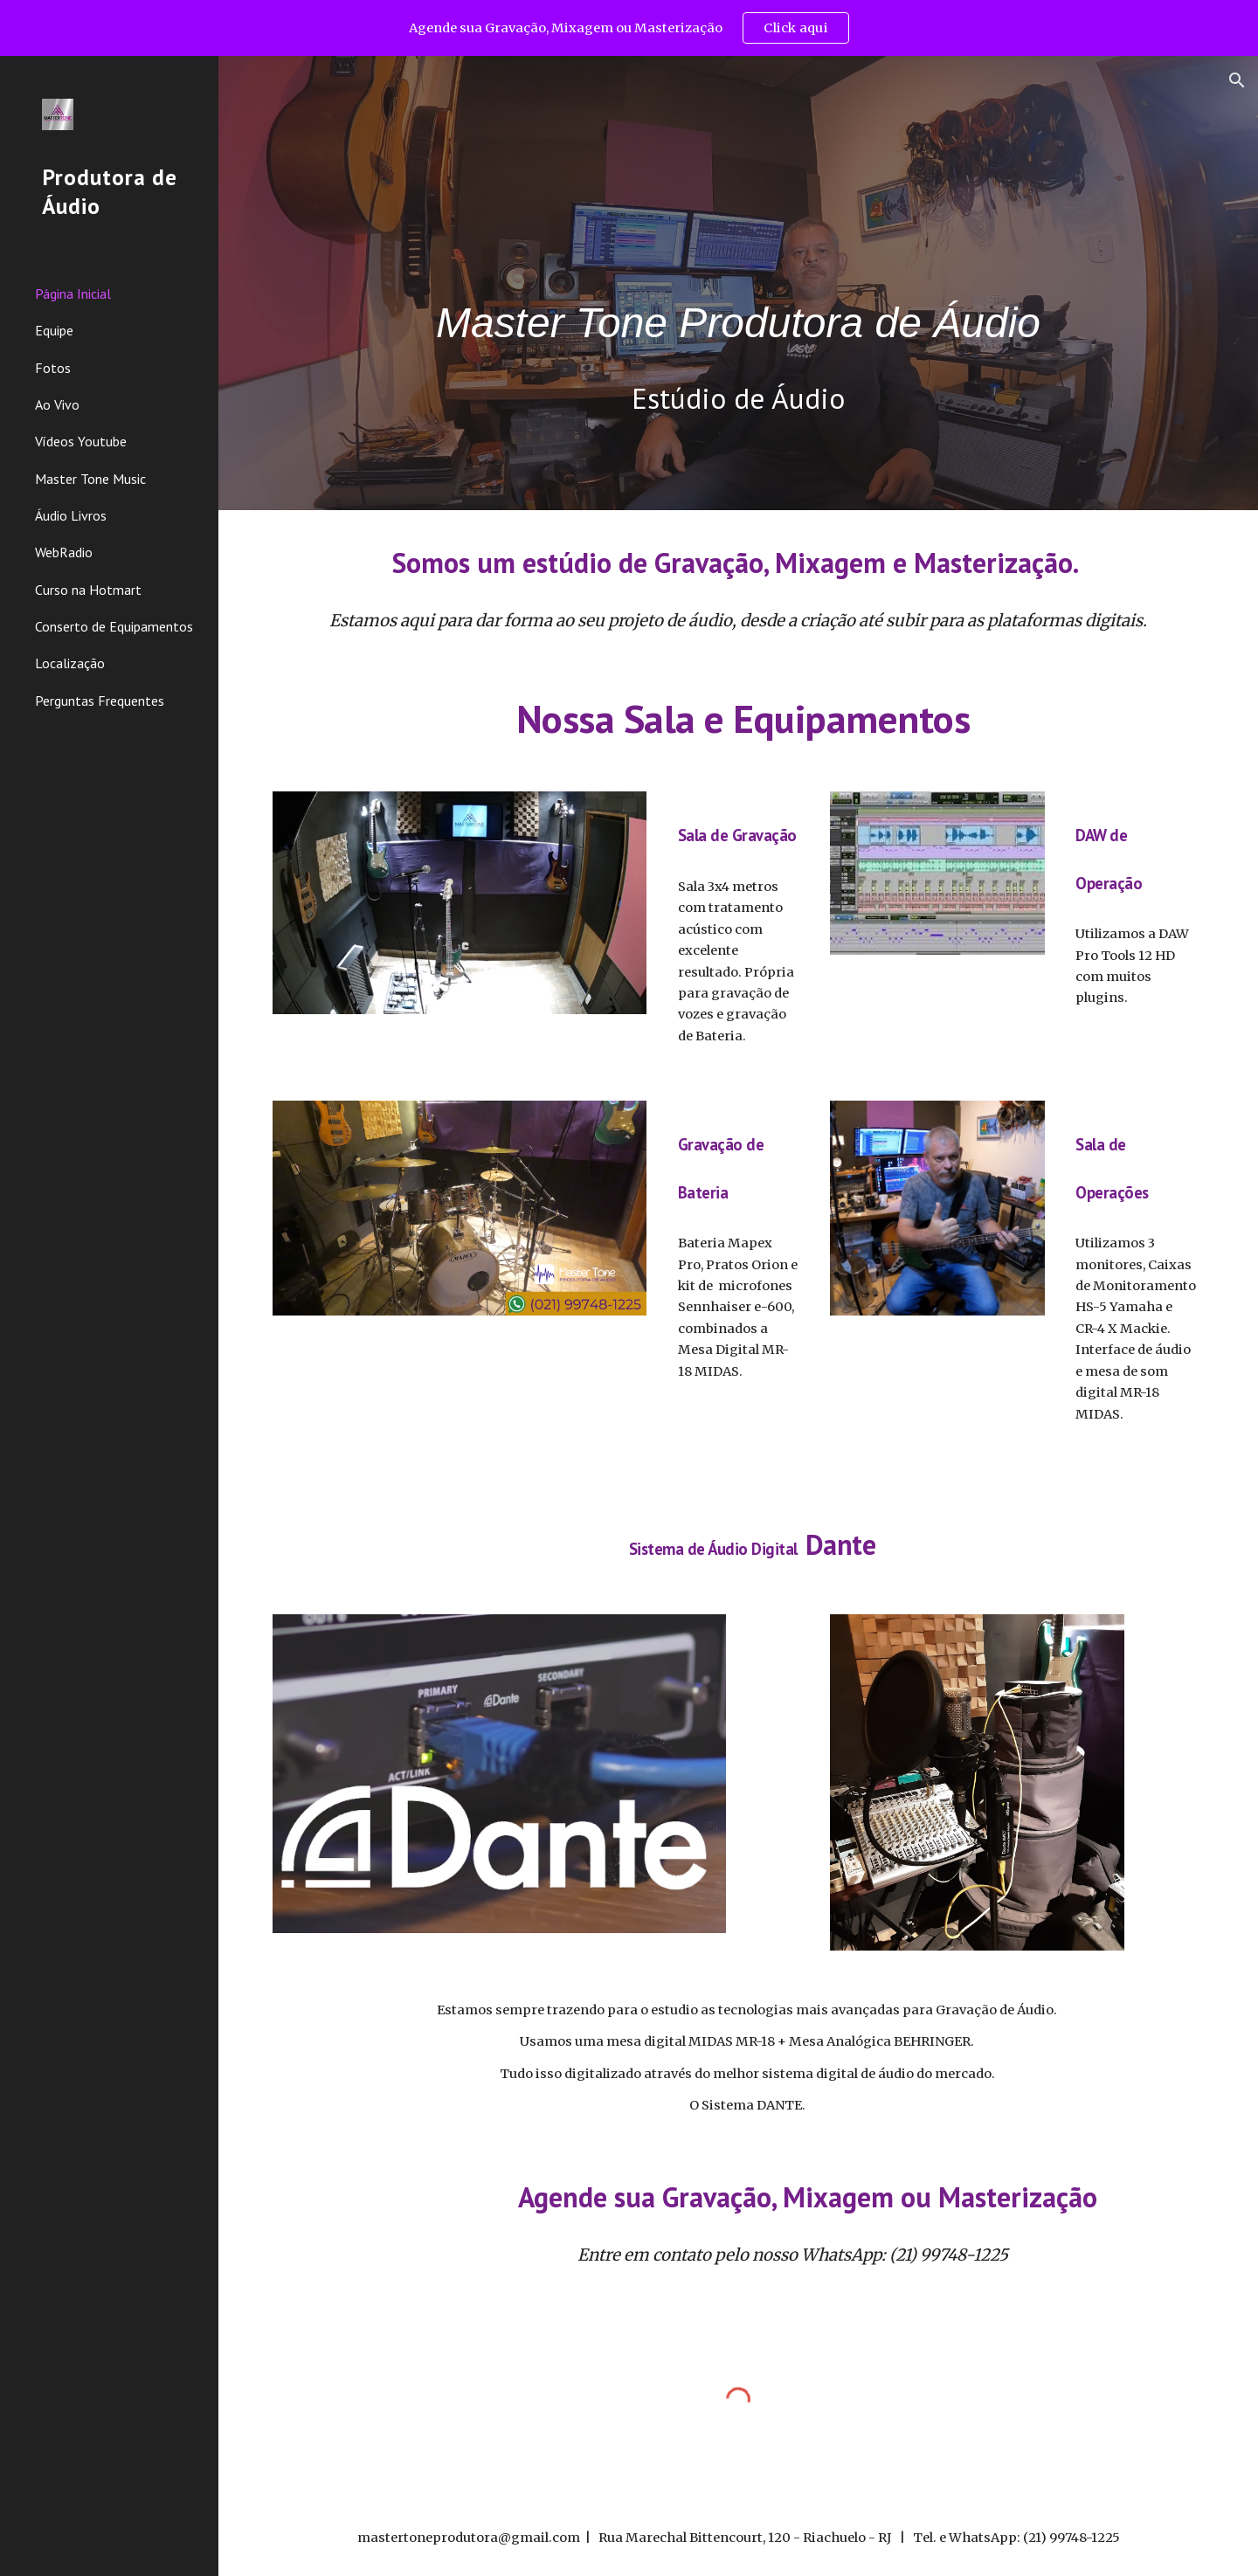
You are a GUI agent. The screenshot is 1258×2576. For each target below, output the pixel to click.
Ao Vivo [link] (57, 404)
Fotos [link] (53, 367)
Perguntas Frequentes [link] (99, 700)
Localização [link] (70, 663)
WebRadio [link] (64, 552)
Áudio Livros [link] (71, 515)
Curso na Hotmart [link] (88, 589)
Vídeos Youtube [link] (81, 441)
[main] (739, 255)
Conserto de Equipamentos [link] (114, 626)
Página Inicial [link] (73, 293)
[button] (1237, 80)
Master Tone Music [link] (90, 478)
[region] (629, 28)
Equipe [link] (54, 330)
